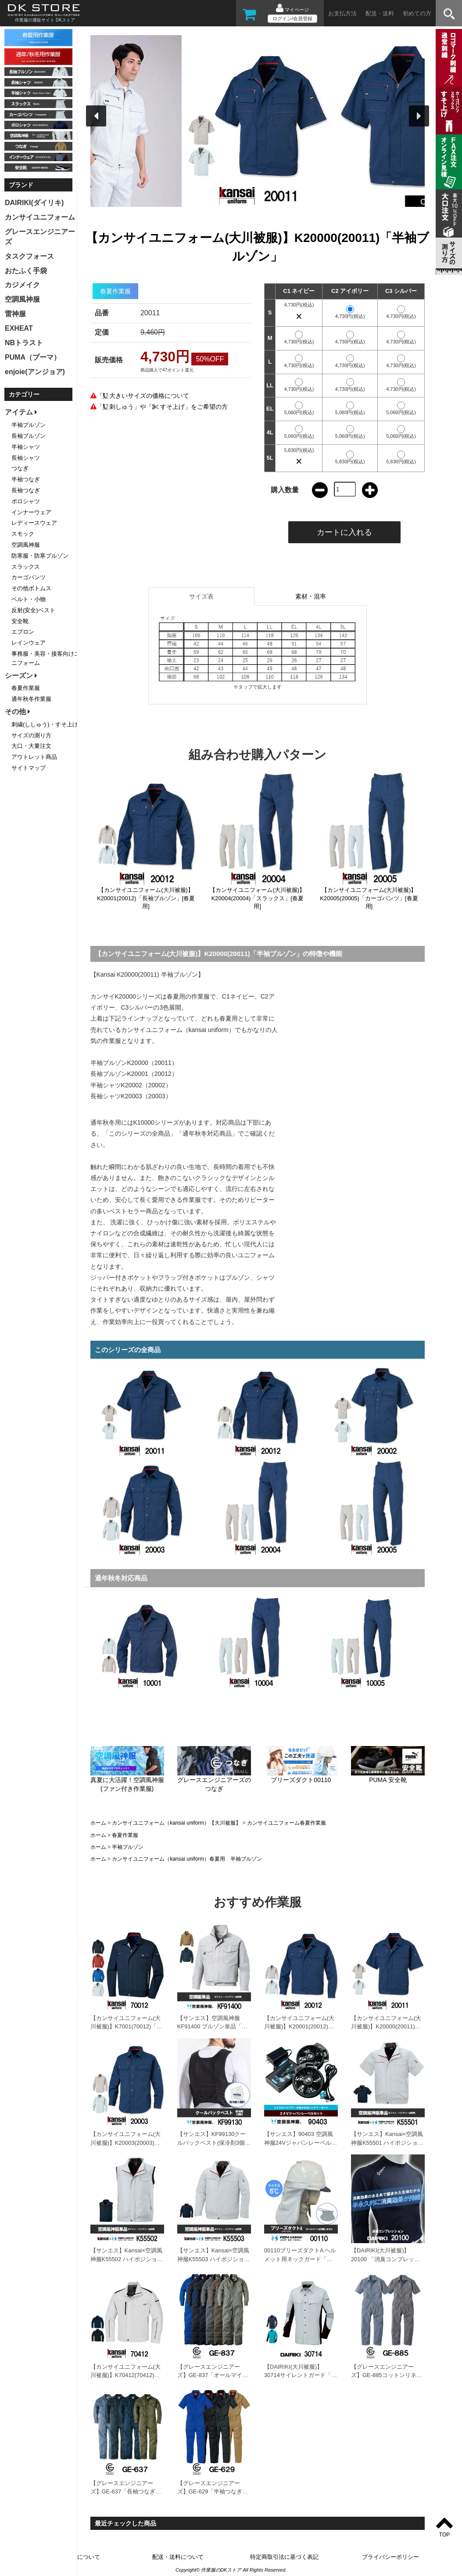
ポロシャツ (25, 501)
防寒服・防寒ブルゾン (39, 555)
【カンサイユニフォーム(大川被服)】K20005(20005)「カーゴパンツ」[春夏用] (369, 898)
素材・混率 (310, 596)
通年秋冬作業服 (31, 699)
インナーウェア (31, 512)
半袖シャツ (25, 447)
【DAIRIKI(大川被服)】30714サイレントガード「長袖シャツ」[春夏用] (300, 2375)
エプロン (22, 631)
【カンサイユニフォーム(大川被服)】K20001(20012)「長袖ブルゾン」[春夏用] (146, 898)
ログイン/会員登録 (292, 18)
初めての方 (417, 13)
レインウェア (28, 642)
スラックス (25, 566)
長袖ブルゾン (28, 436)
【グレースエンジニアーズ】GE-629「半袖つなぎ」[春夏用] (212, 2492)
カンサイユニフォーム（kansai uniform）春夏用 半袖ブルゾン (187, 1859)
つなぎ (20, 468)
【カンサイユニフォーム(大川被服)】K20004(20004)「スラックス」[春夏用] (257, 898)
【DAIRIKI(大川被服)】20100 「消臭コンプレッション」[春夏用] (385, 2259)
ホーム (98, 1823)
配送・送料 (379, 13)
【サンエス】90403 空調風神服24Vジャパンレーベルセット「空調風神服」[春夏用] (300, 2142)
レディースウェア (34, 523)
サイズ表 (201, 596)
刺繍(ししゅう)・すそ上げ (44, 724)
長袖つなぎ (25, 490)
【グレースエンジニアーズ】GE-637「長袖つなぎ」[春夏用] (125, 2492)
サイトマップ (28, 768)
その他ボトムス (31, 588)
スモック (22, 533)
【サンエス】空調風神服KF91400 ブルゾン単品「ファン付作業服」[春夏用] (212, 2026)
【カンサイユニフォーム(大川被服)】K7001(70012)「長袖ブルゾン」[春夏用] (126, 2026)
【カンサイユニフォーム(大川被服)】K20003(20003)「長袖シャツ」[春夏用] (125, 2142)
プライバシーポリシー (390, 2557)
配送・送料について (178, 2557)
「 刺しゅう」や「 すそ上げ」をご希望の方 (162, 406)
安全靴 (20, 621)
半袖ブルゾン (127, 1847)
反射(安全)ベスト (33, 610)
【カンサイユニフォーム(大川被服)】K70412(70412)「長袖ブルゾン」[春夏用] (125, 2375)
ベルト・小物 (28, 599)
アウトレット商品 (34, 757)
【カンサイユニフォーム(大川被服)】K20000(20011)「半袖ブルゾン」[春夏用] (386, 2026)
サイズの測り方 (31, 735)
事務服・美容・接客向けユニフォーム (45, 658)
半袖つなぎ (25, 479)
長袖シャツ (25, 458)
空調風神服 (25, 544)
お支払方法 (342, 13)
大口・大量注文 (31, 746)
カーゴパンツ (28, 577)
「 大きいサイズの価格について (143, 395)
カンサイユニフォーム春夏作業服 (286, 1823)
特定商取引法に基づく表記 (284, 2557)
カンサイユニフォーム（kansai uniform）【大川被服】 (176, 1823)
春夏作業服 (125, 1835)
